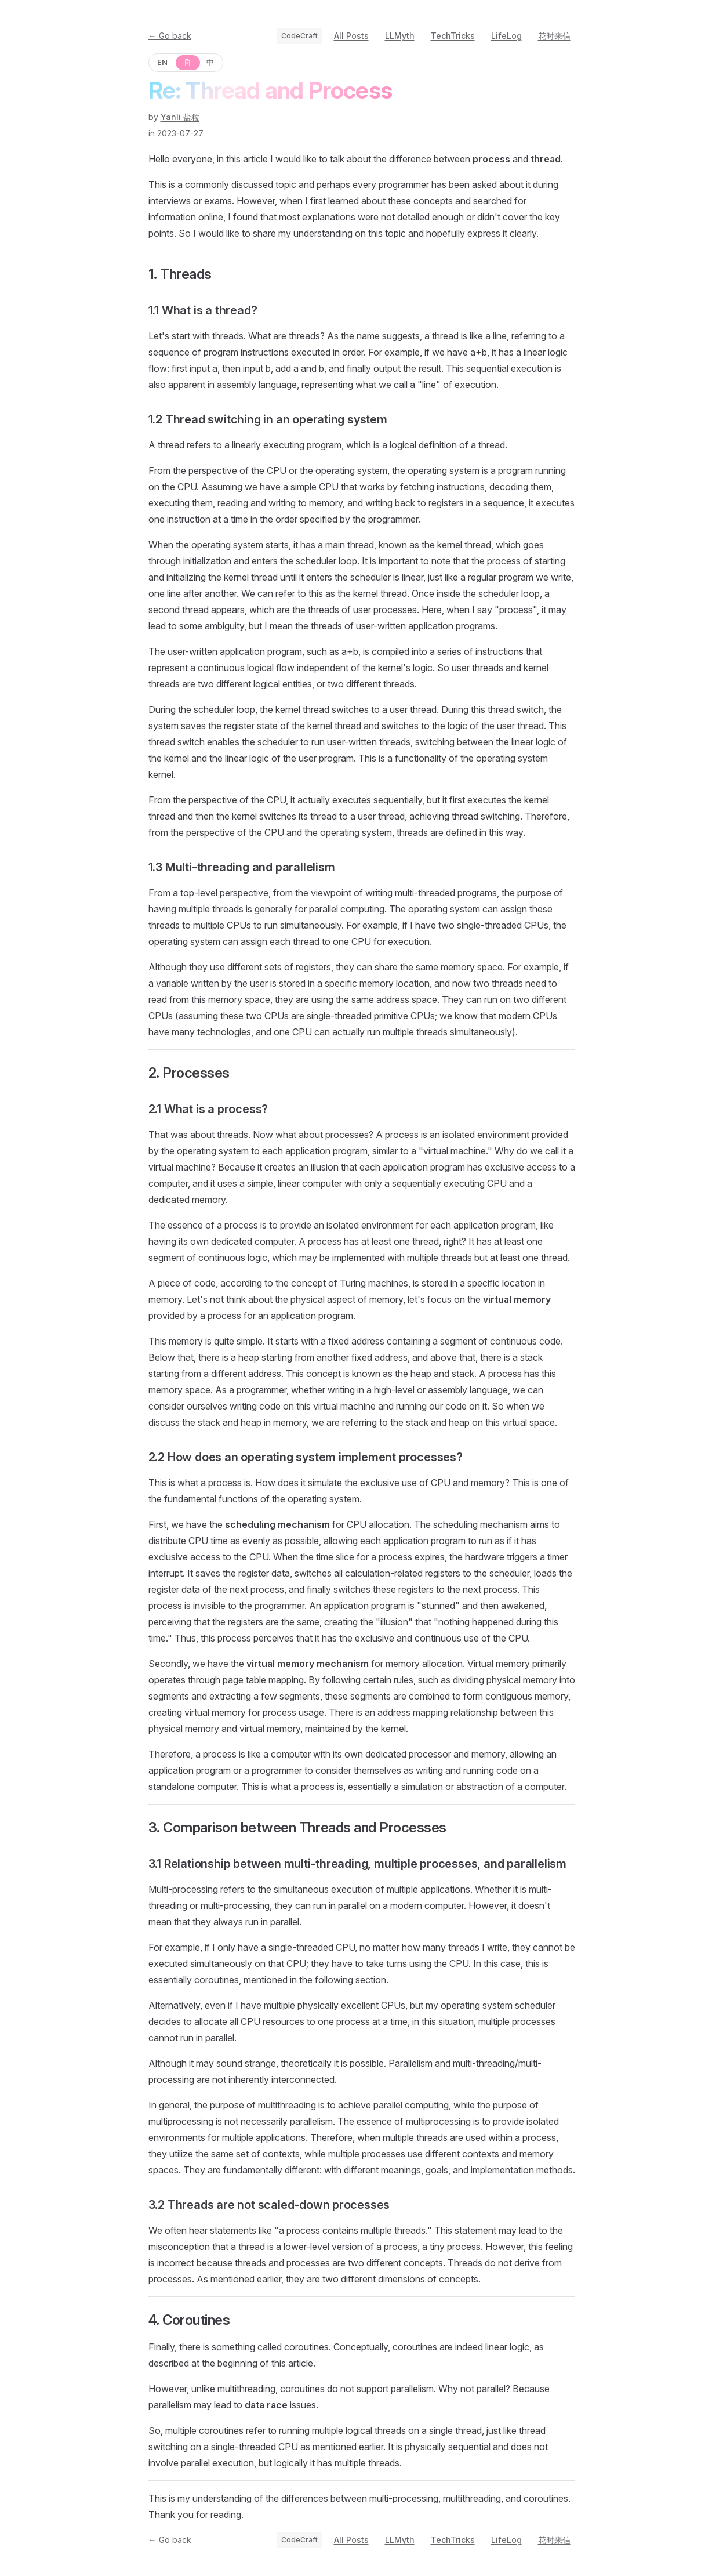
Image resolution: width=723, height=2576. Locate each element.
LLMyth (400, 36)
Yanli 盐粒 (180, 117)
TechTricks (453, 36)
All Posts (351, 36)
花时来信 (554, 36)
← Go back (169, 36)
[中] (210, 62)
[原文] (187, 62)
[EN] (163, 62)
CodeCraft (299, 35)
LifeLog (506, 36)
